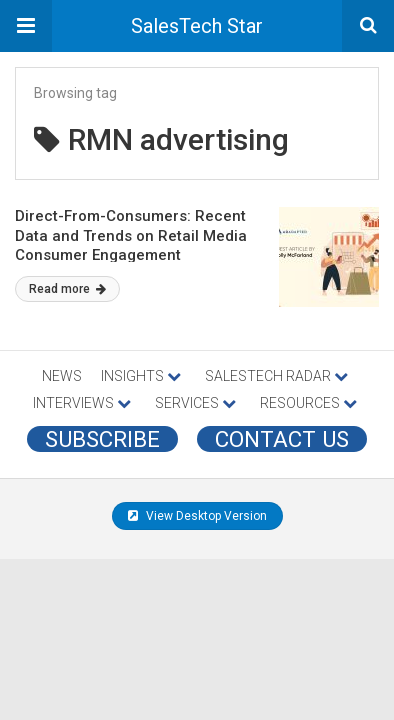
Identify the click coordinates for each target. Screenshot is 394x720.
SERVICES (195, 403)
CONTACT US (282, 439)
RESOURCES (308, 403)
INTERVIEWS (82, 403)
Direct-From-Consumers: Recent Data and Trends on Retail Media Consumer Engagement (131, 235)
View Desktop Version (197, 516)
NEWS (62, 376)
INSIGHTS (141, 376)
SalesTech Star (197, 26)
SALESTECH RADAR (276, 376)
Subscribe (102, 439)
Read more (67, 289)
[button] (26, 26)
